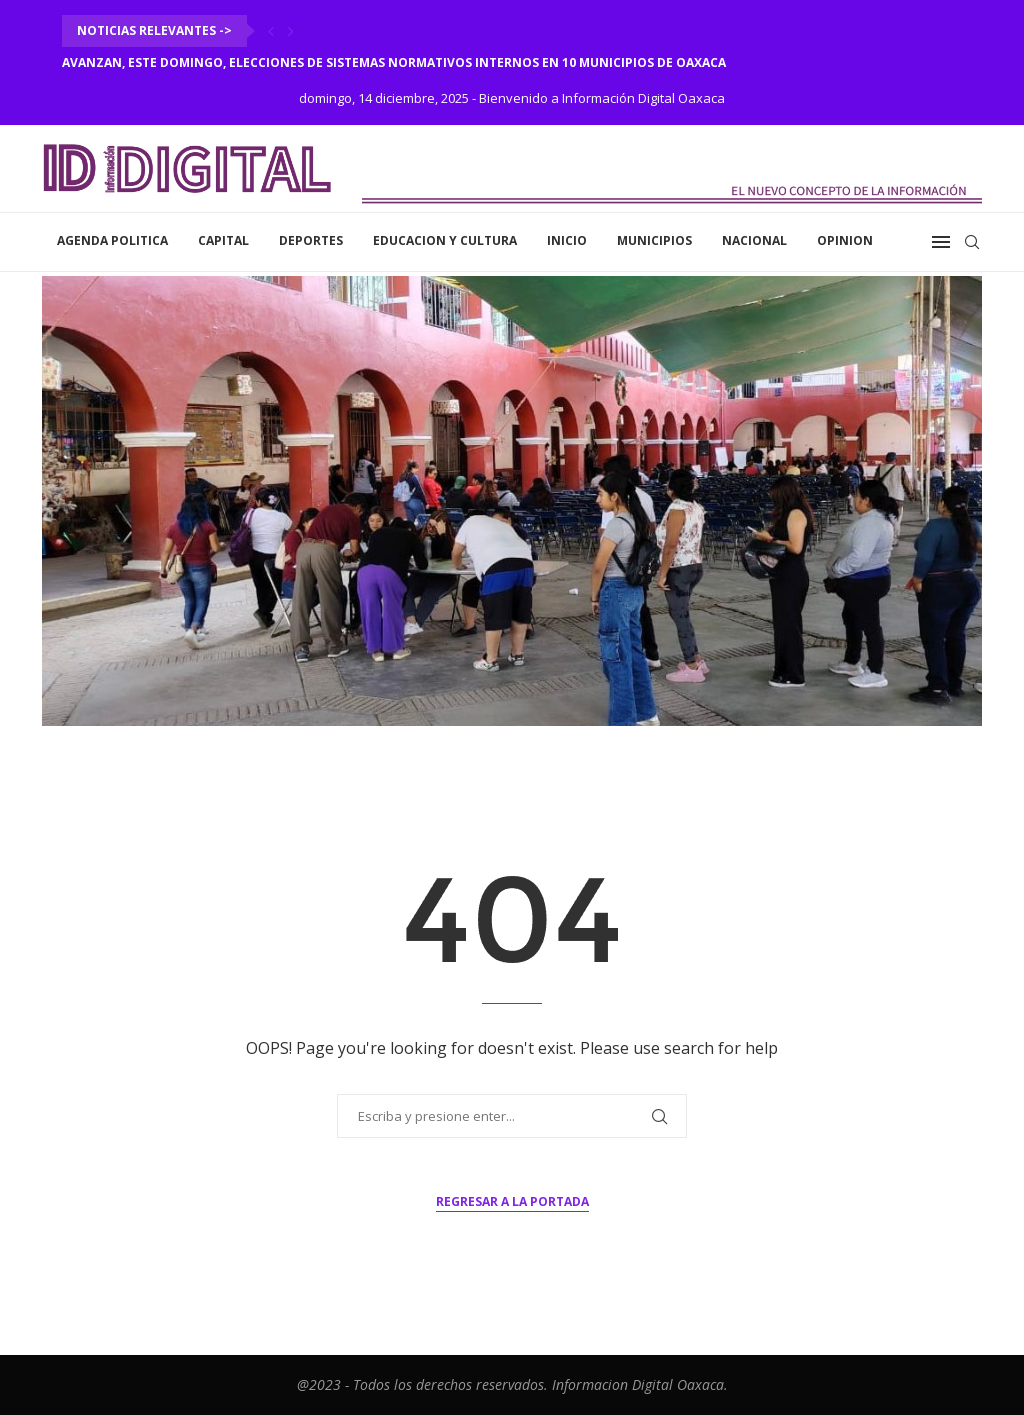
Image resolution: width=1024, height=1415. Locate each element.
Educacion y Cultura (445, 240)
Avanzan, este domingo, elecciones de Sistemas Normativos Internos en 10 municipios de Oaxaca (395, 62)
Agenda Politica (112, 240)
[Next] (291, 31)
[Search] (972, 242)
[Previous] (271, 31)
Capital (223, 240)
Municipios (654, 240)
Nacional (754, 240)
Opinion (845, 240)
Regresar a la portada (512, 1201)
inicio (567, 240)
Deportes (311, 240)
